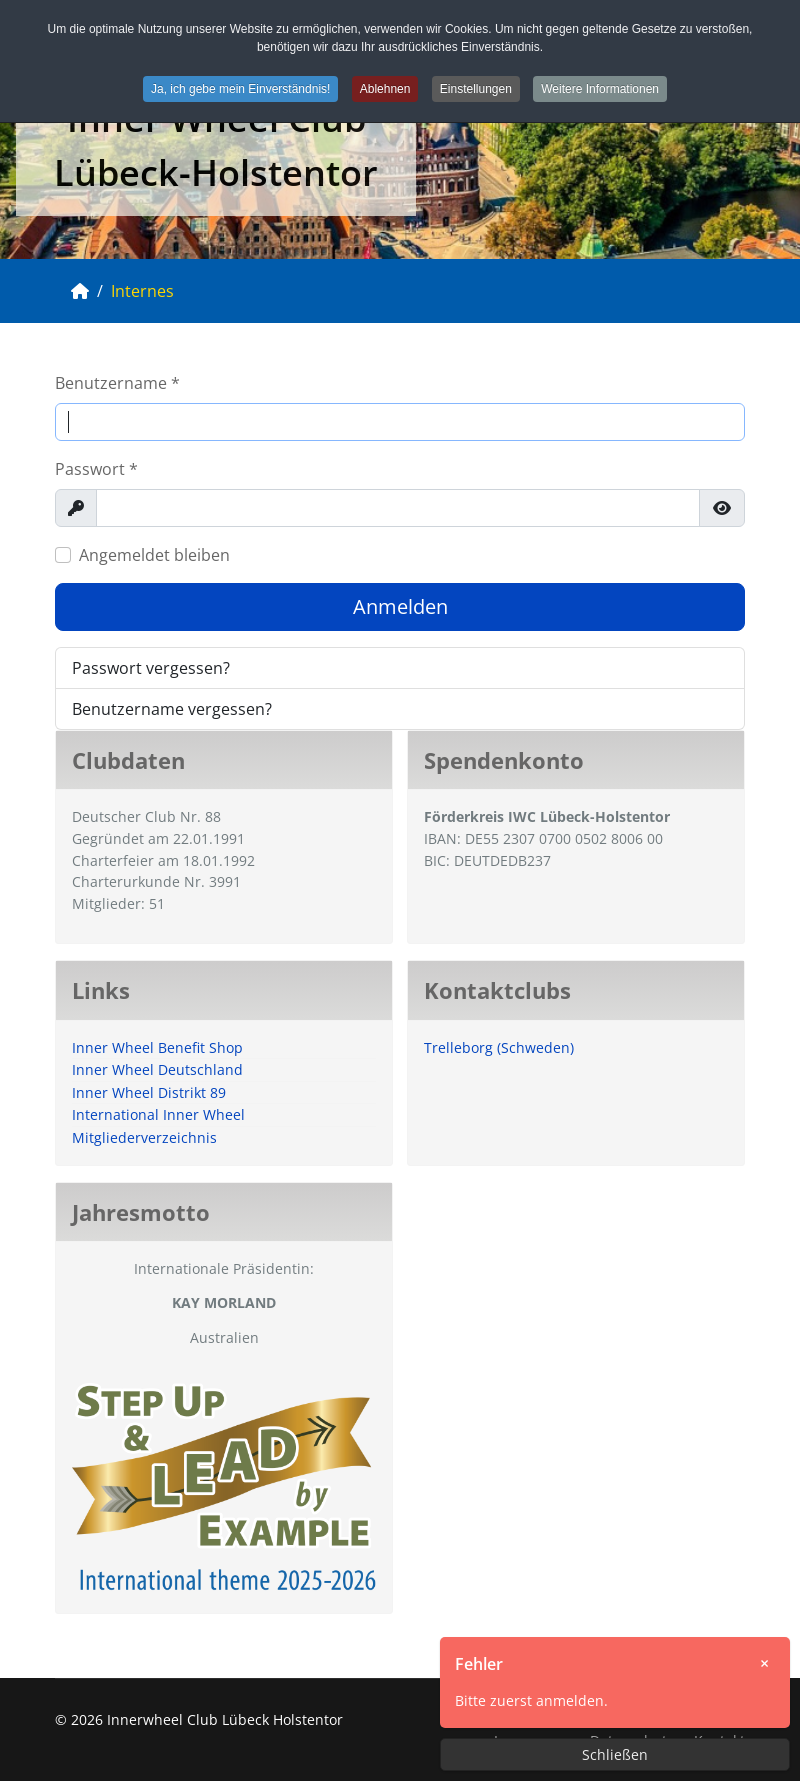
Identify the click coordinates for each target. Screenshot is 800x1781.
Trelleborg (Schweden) (499, 1047)
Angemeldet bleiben (154, 555)
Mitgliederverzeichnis (144, 1137)
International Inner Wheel (158, 1114)
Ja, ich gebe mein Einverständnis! (240, 89)
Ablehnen (385, 89)
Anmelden (400, 606)
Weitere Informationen (600, 89)
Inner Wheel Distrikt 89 (149, 1092)
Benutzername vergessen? (172, 709)
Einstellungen (476, 89)
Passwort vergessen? (151, 668)
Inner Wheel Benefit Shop (157, 1047)
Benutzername (117, 383)
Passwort (96, 469)
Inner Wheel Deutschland (157, 1069)
